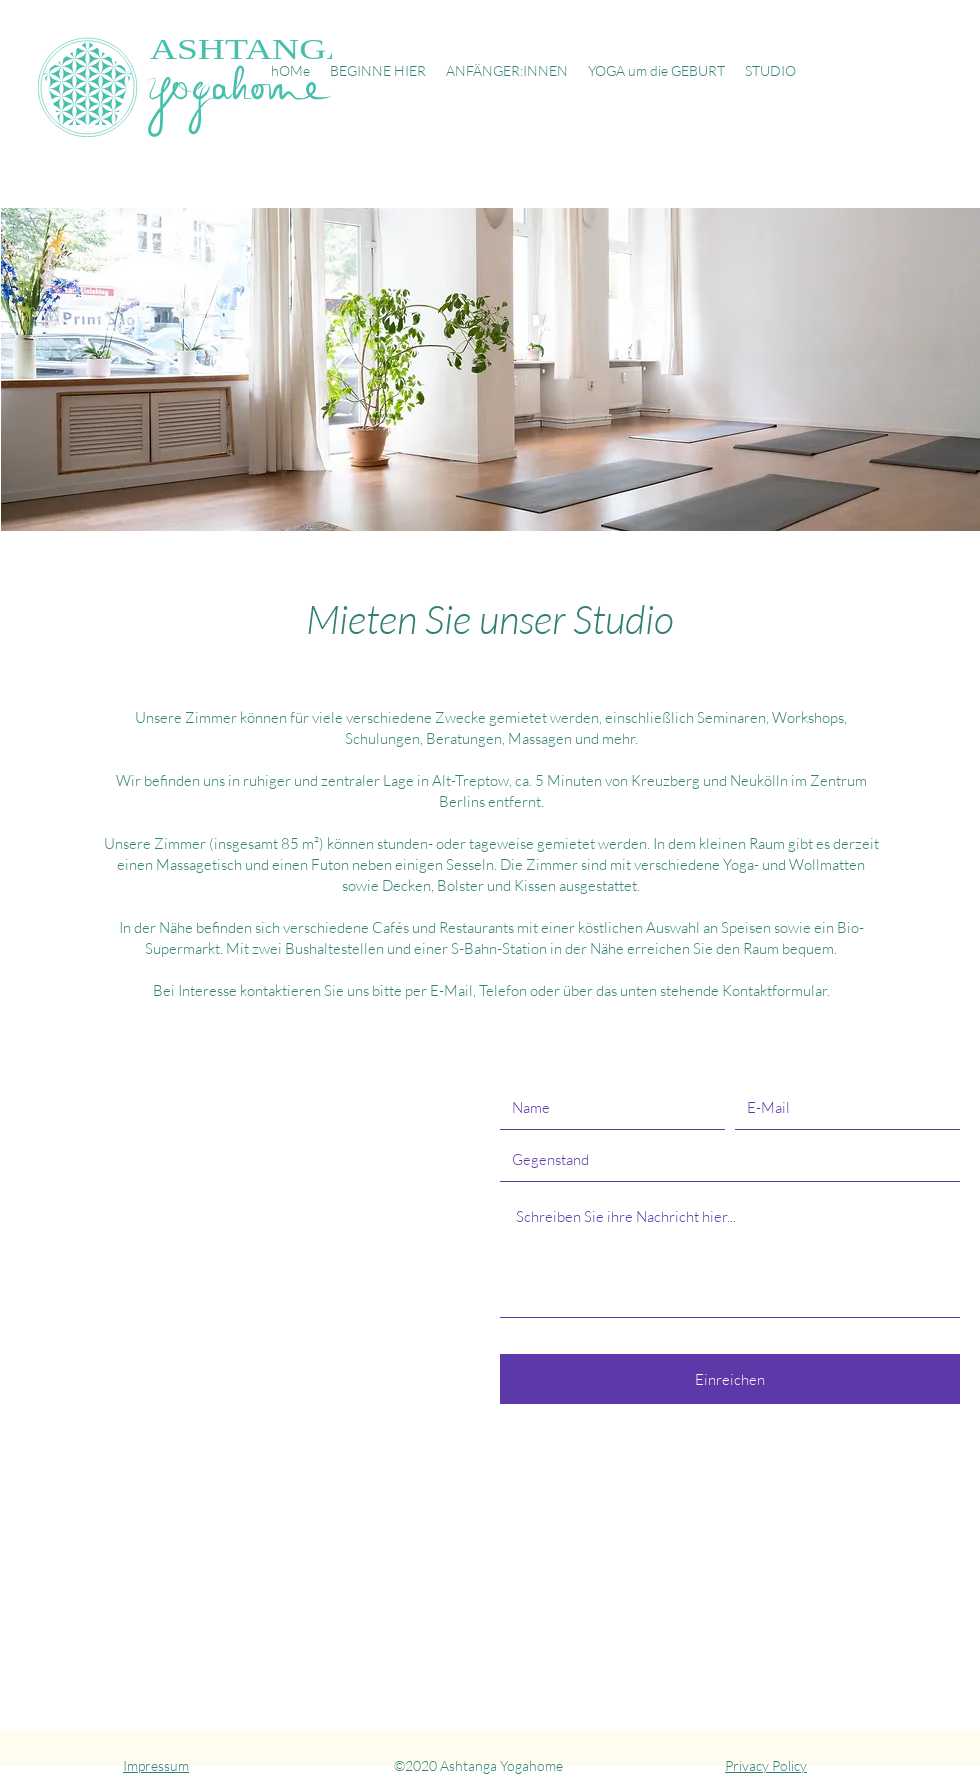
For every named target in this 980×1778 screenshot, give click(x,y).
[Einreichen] (730, 1379)
